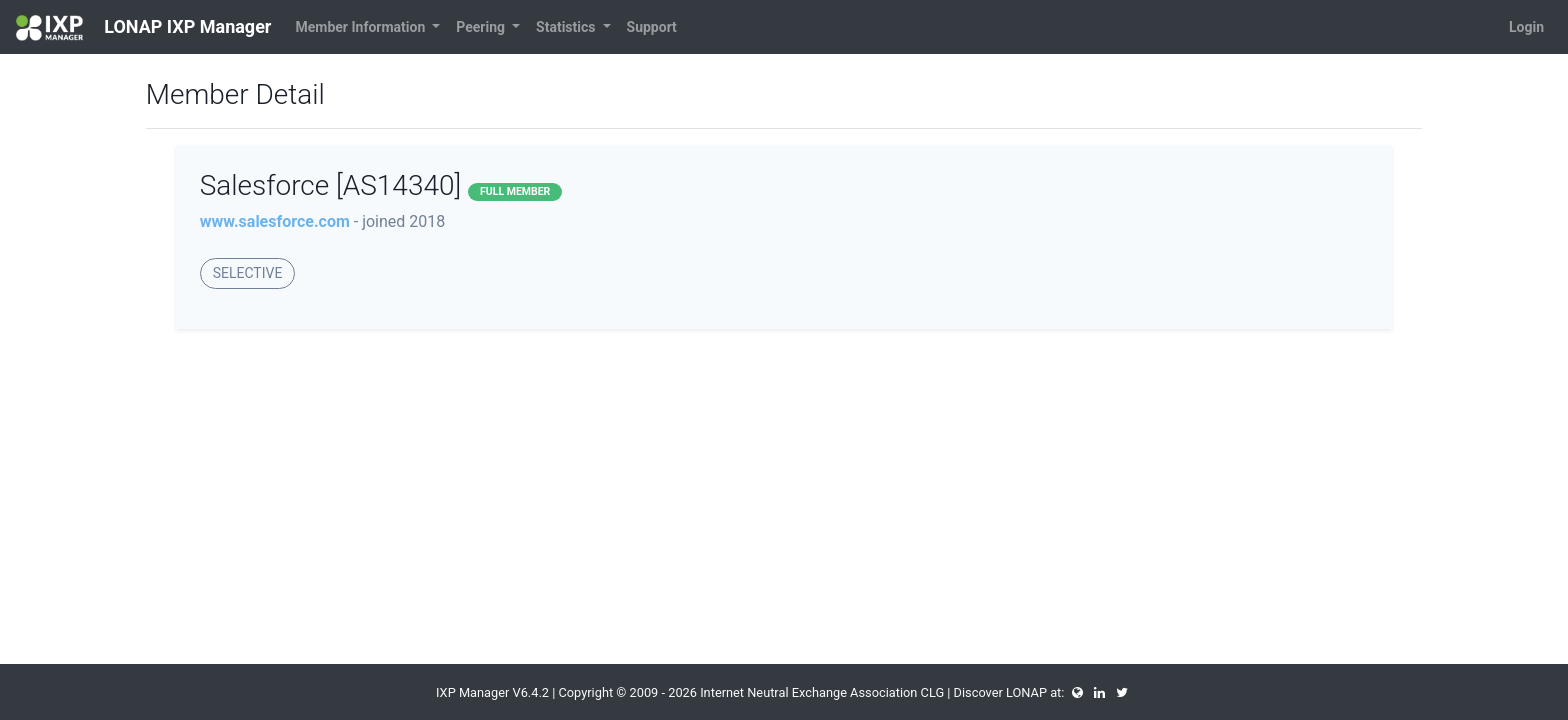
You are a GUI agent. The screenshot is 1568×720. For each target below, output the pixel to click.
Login (1526, 27)
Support (652, 27)
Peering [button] (482, 27)
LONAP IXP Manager (143, 28)
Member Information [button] (361, 27)
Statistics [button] (567, 27)
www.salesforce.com (275, 221)
